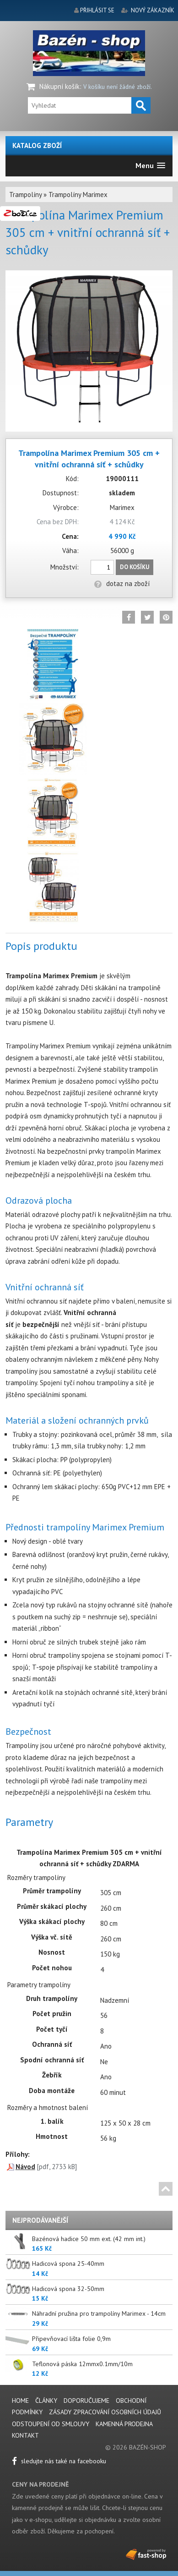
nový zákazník (152, 10)
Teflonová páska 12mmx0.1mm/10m (82, 2364)
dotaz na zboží (122, 583)
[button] (150, 165)
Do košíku (134, 567)
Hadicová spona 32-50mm (68, 2289)
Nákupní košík (59, 86)
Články (47, 2400)
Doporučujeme (86, 2400)
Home (20, 2400)
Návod (25, 2166)
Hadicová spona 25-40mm (68, 2263)
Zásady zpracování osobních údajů (105, 2412)
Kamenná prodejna (124, 2424)
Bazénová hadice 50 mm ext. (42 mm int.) (89, 2239)
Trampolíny (25, 194)
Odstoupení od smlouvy (50, 2424)
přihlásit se (97, 10)
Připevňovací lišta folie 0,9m (71, 2339)
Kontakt (25, 2435)
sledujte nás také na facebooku (59, 2461)
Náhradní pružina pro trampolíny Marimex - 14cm (99, 2313)
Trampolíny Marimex (78, 194)
